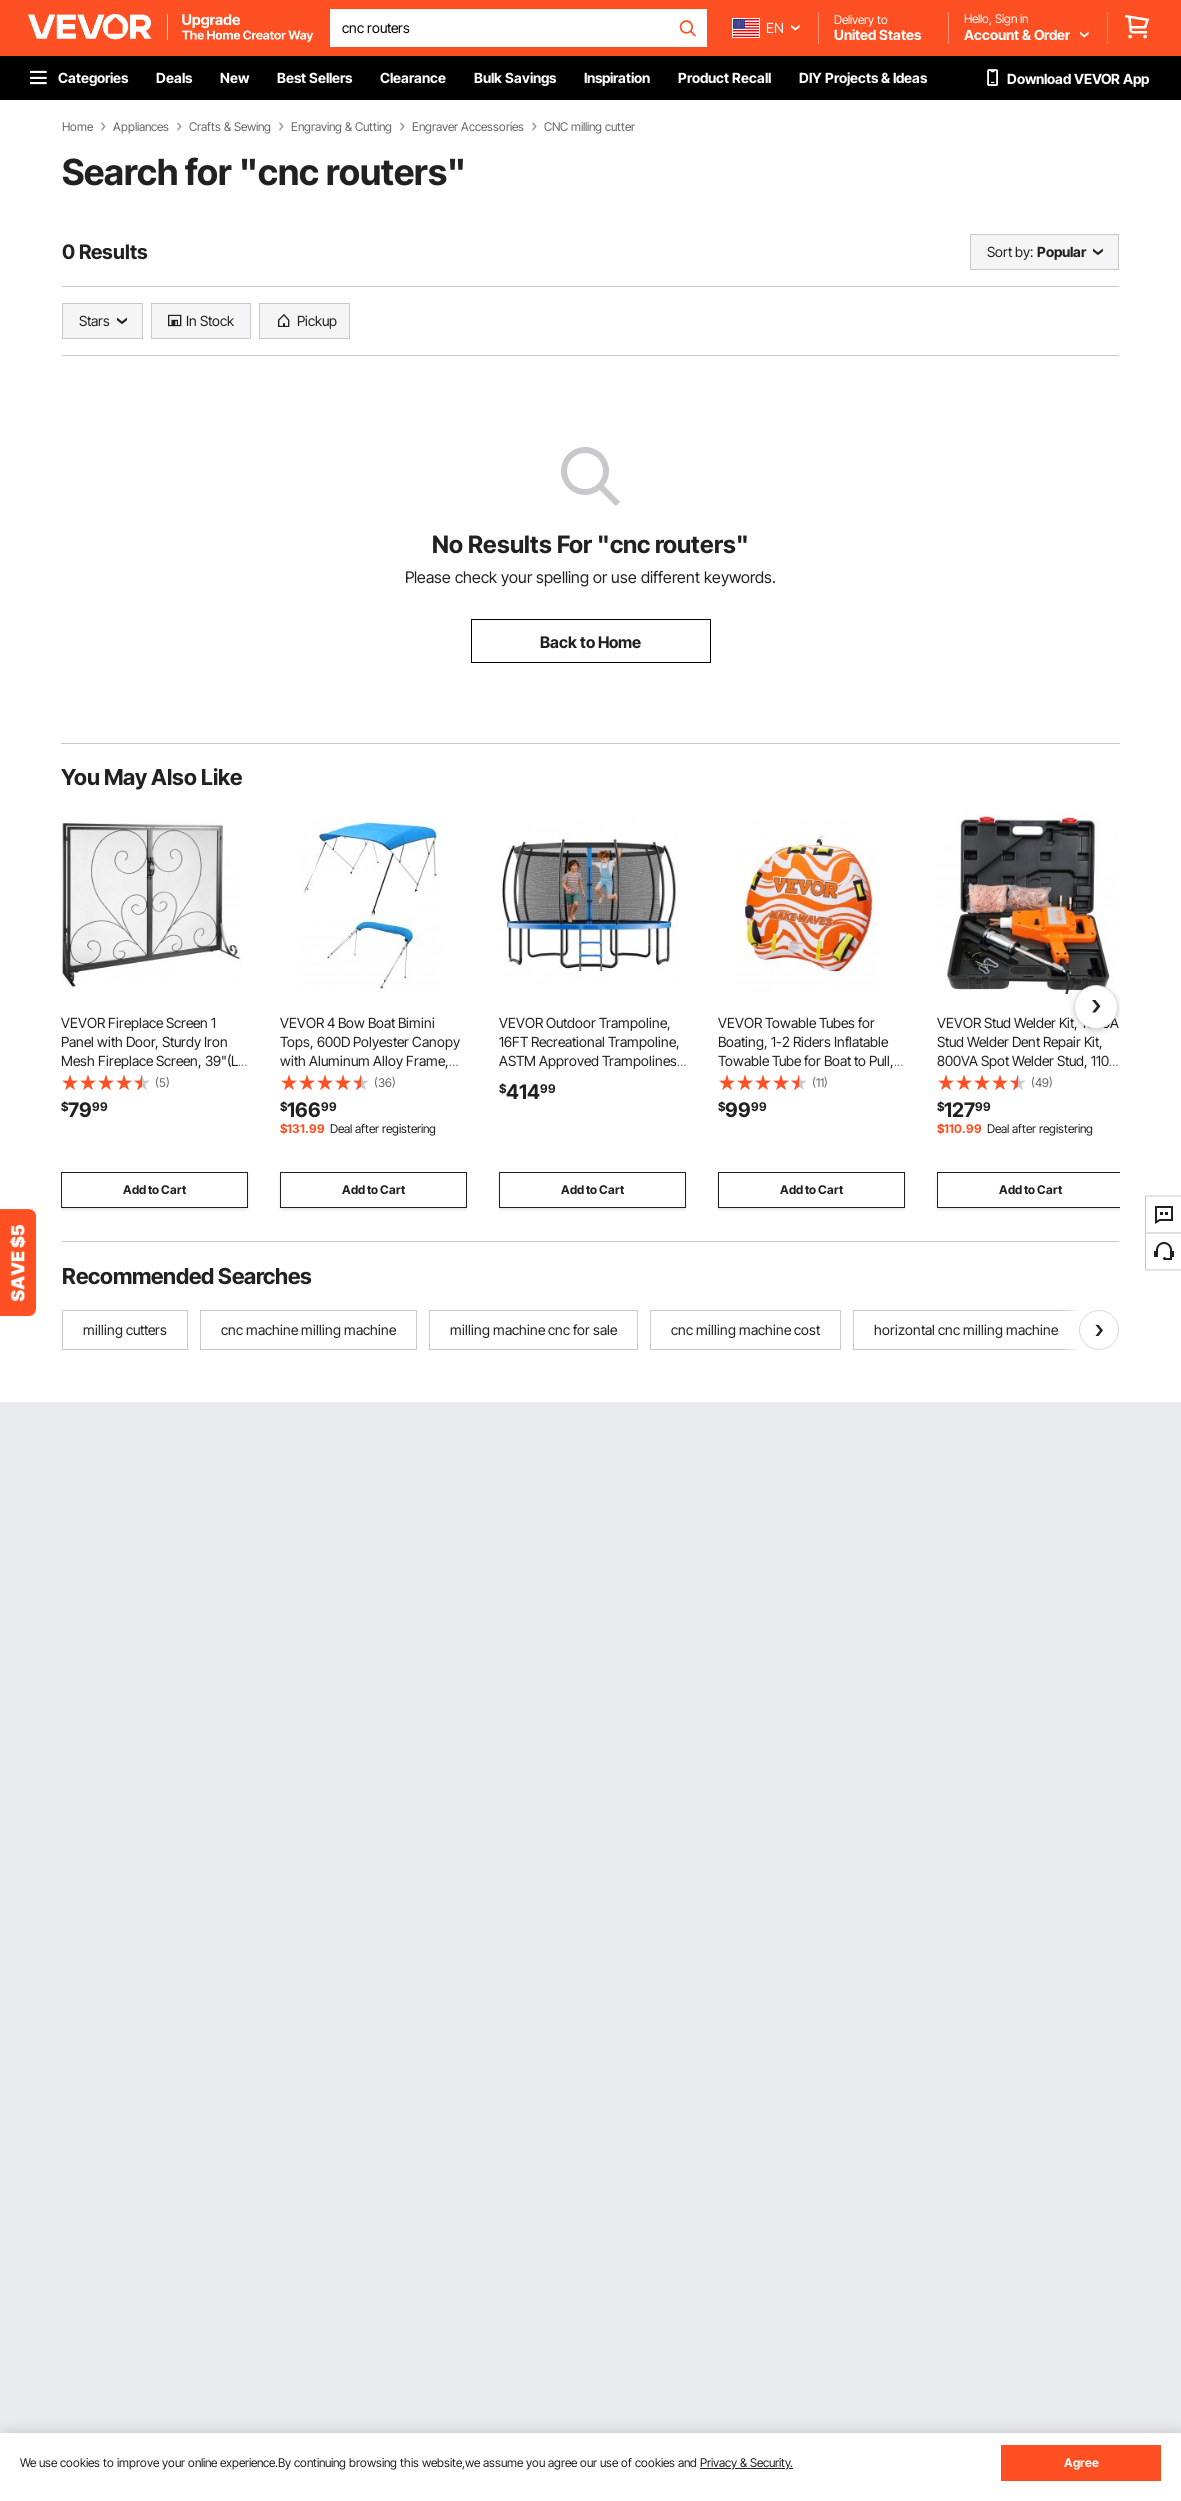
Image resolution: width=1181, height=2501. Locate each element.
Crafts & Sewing (230, 127)
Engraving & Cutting (341, 127)
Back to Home (590, 642)
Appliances (141, 127)
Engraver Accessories (468, 127)
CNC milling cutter (589, 127)
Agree (1081, 2462)
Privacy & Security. (746, 2462)
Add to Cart (154, 1189)
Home (77, 127)
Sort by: (1010, 251)
